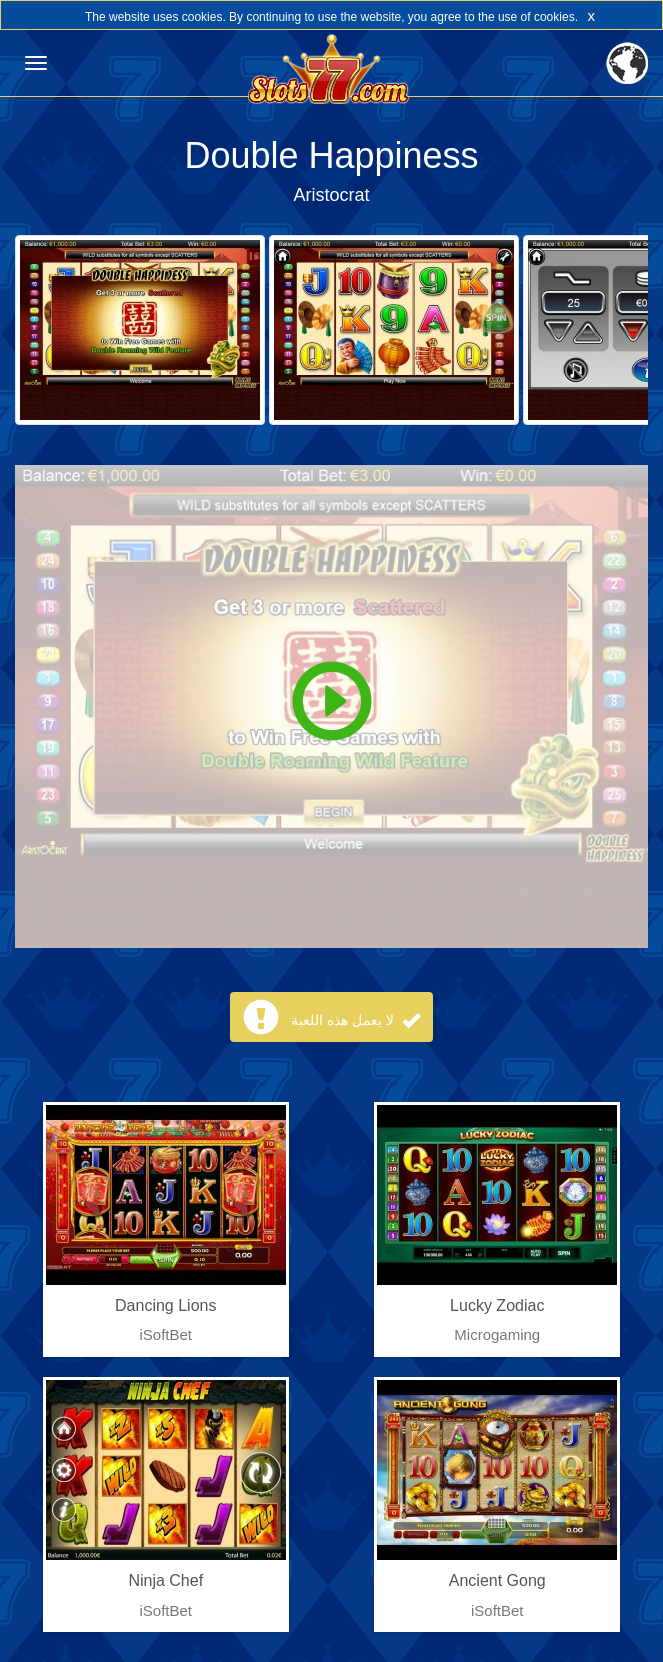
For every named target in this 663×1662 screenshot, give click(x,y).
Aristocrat (331, 195)
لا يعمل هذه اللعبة (355, 1020)
